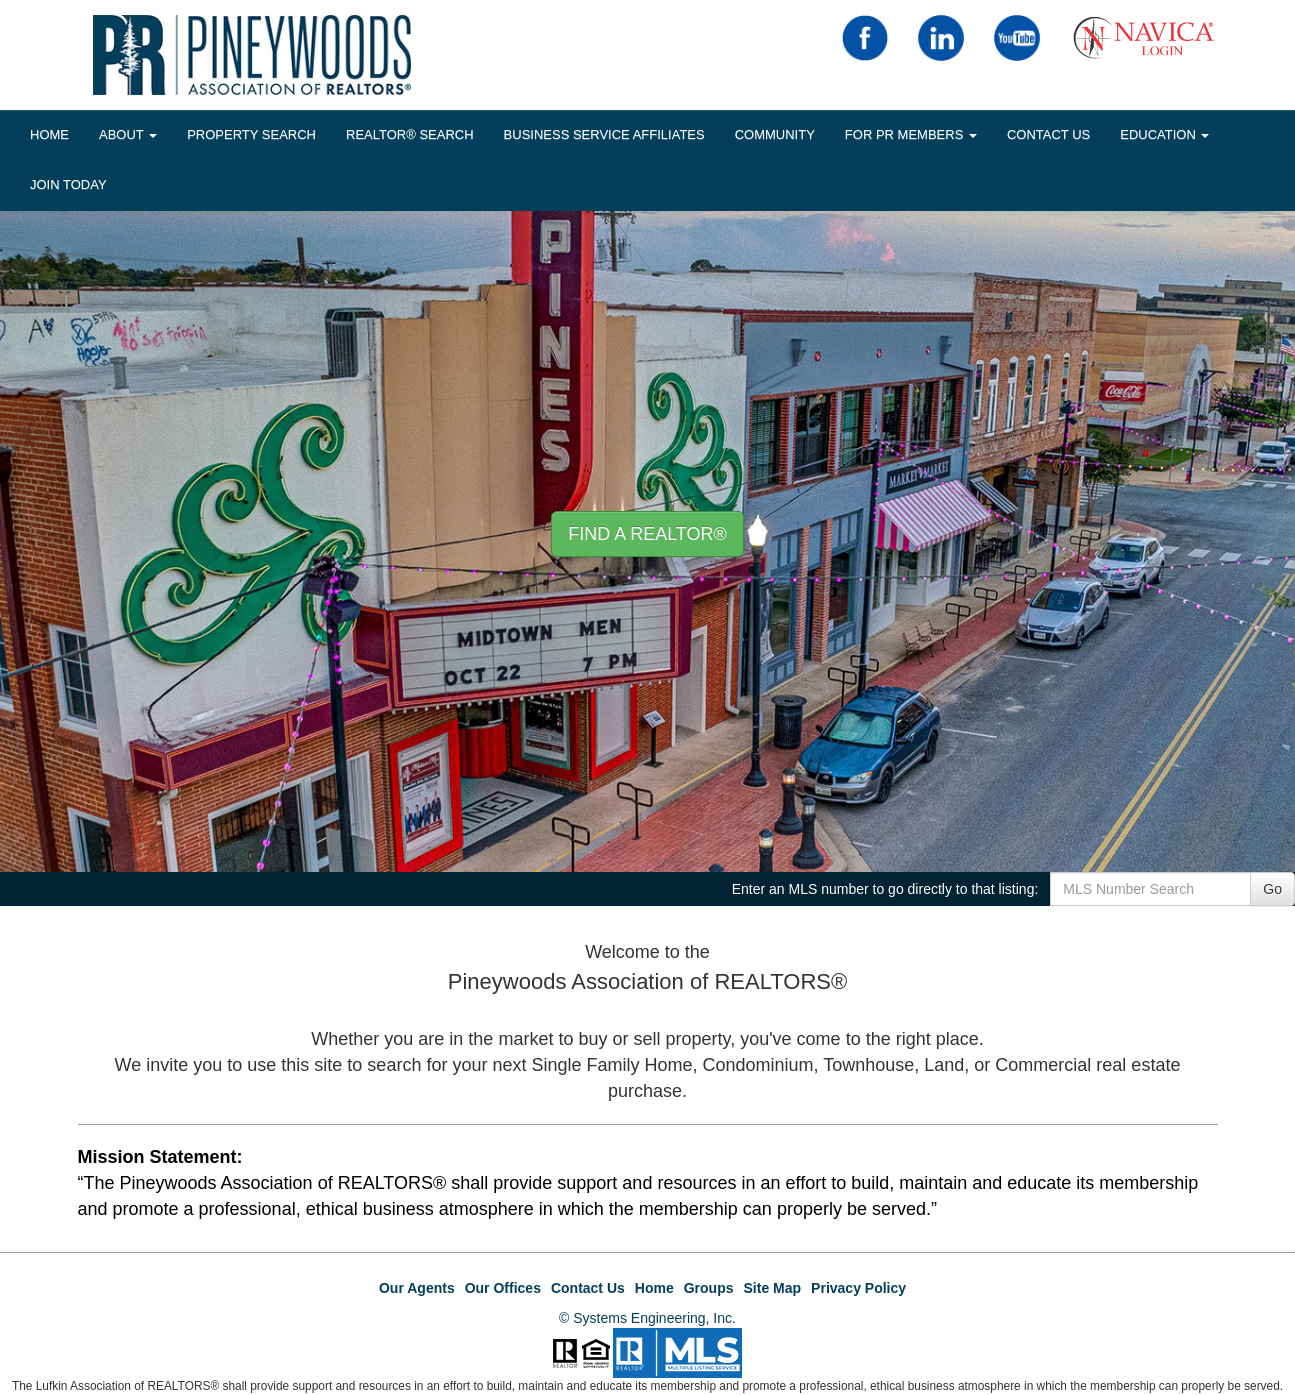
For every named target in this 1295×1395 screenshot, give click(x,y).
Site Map (773, 1288)
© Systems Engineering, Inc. (647, 1318)
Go (1272, 889)
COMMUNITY (775, 134)
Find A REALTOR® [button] (647, 534)
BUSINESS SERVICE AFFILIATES (604, 134)
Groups (709, 1288)
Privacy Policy (858, 1288)
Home (654, 1288)
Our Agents (417, 1288)
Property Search (251, 134)
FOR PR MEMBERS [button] (911, 134)
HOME (49, 134)
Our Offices (503, 1288)
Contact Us (1048, 134)
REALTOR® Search (410, 134)
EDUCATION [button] (1164, 134)
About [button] (128, 134)
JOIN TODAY (68, 184)
